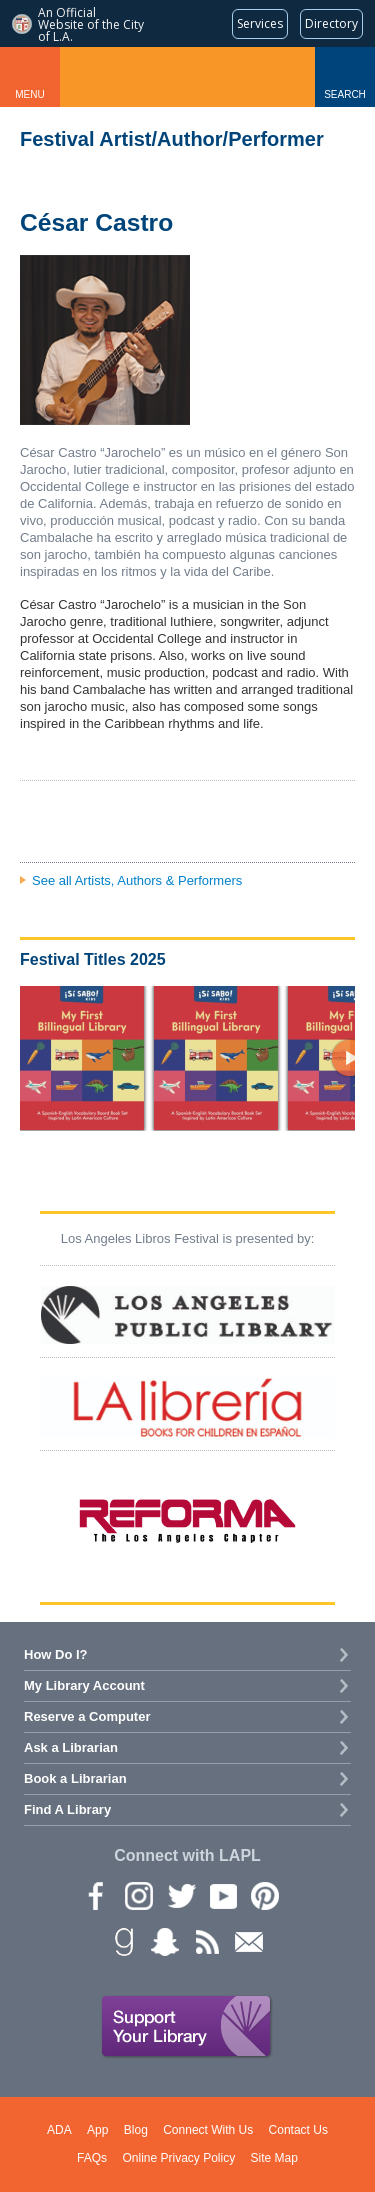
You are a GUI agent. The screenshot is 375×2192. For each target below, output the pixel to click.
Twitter (180, 1895)
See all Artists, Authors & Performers (137, 880)
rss (206, 1941)
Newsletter (248, 1941)
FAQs (92, 2158)
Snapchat (164, 1941)
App (97, 2130)
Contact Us (298, 2130)
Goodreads (122, 1941)
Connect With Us (208, 2130)
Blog (136, 2130)
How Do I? (56, 1654)
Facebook (96, 1895)
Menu (29, 94)
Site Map (274, 2158)
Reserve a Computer (87, 1716)
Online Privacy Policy (178, 2158)
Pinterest (264, 1895)
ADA (59, 2130)
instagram (138, 1895)
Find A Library (67, 1809)
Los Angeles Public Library (188, 77)
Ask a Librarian (71, 1747)
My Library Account (84, 1685)
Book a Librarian (75, 1778)
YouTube (222, 1895)
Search (345, 94)
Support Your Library (187, 2027)
